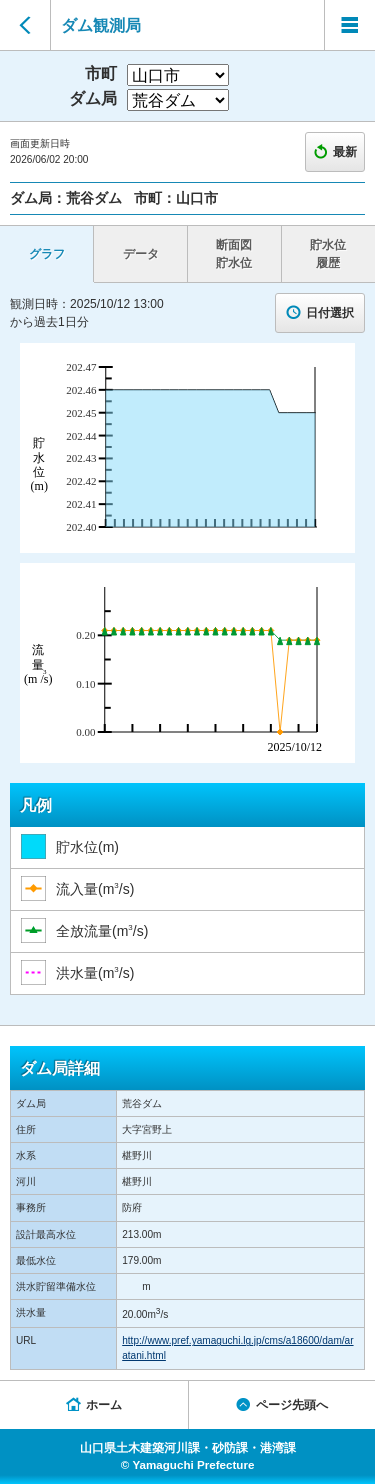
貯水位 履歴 (328, 254)
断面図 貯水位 (234, 254)
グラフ (47, 254)
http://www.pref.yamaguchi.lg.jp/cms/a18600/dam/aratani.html (237, 1348)
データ (141, 254)
